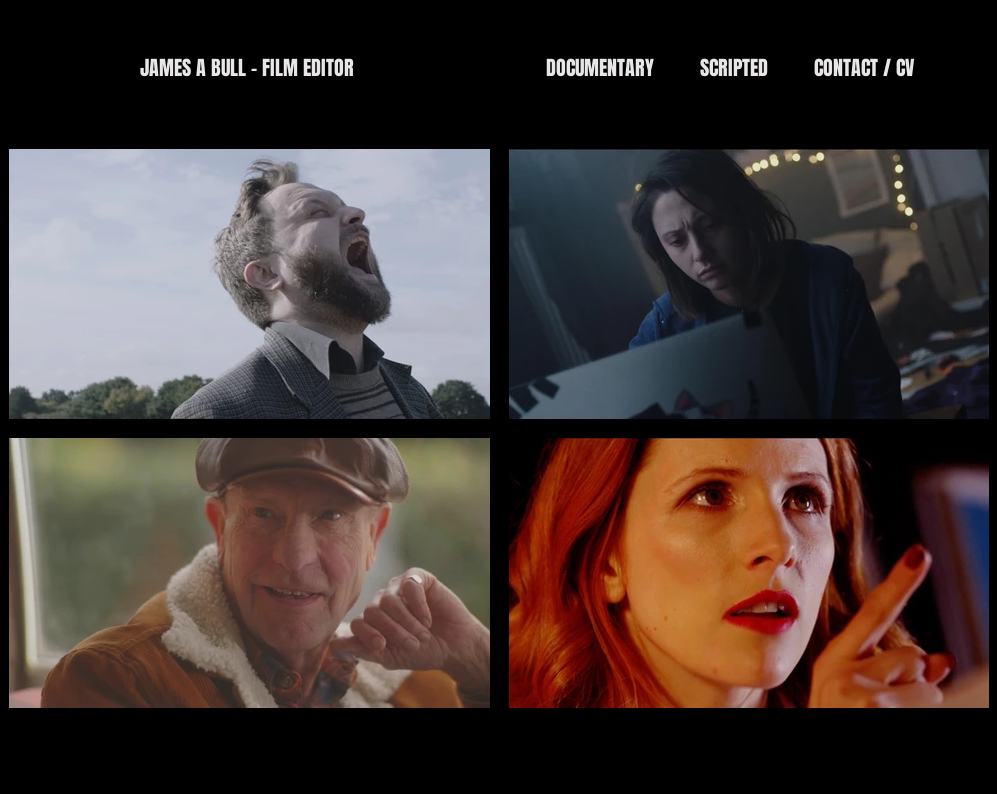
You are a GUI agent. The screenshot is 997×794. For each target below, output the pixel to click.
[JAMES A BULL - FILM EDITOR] (246, 68)
